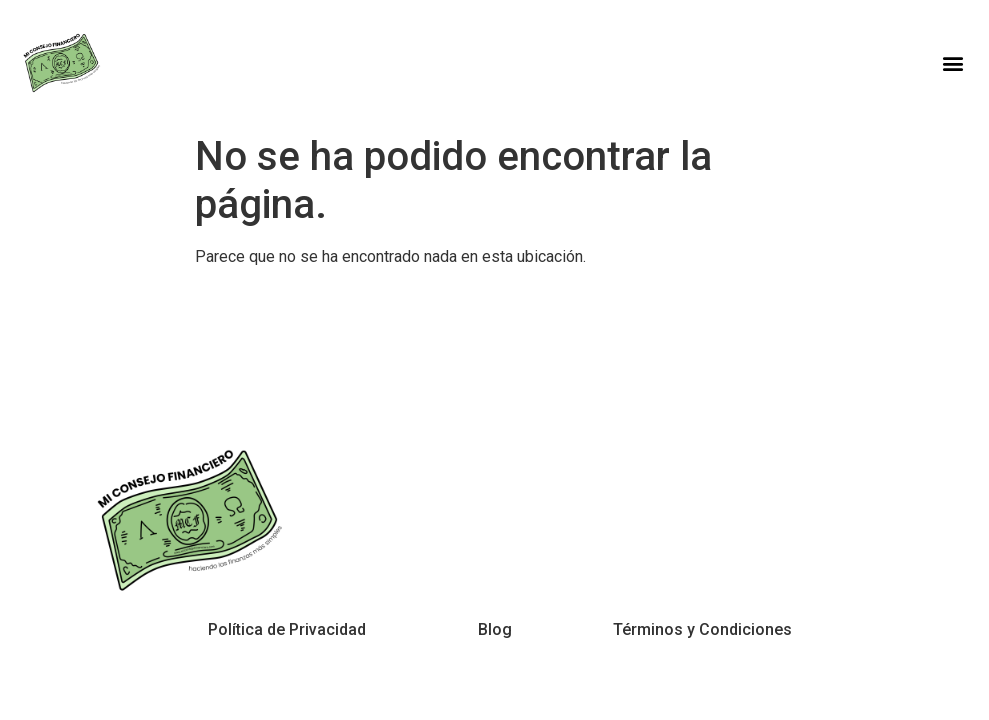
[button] (952, 62)
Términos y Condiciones (702, 629)
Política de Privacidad (287, 629)
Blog (495, 629)
